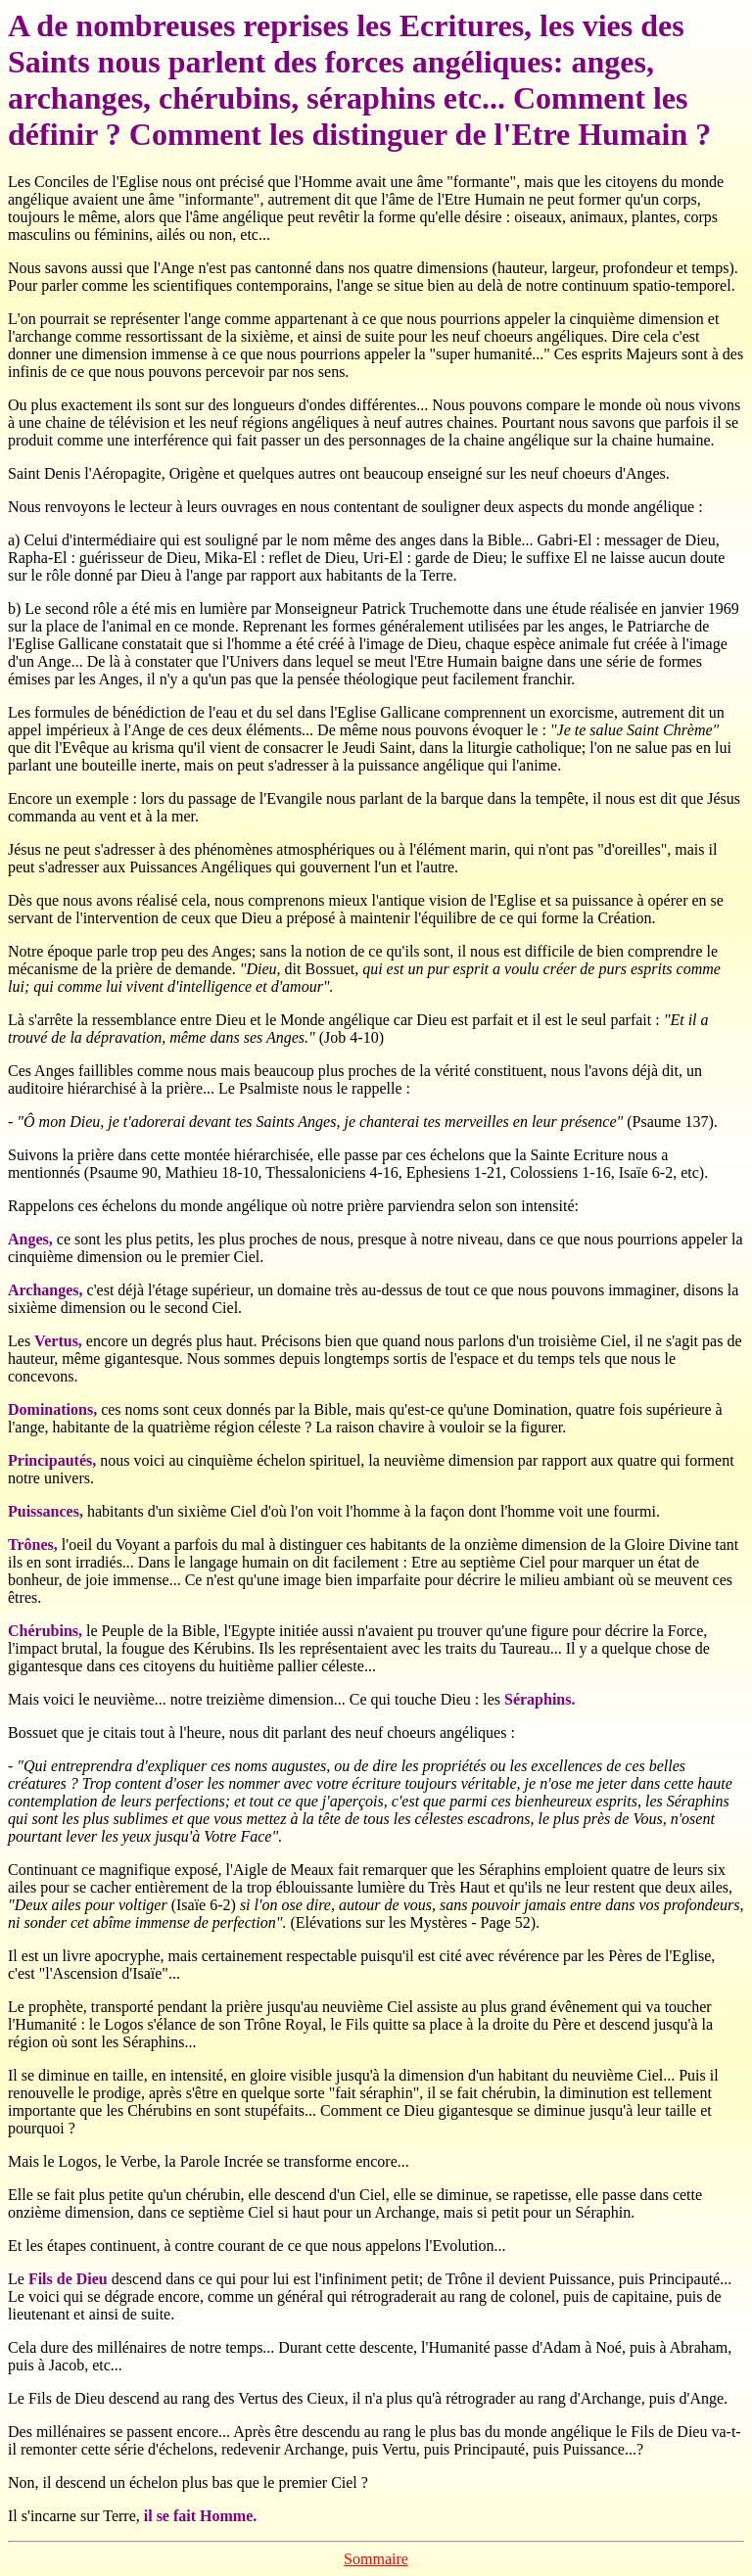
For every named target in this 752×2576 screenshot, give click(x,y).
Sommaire (376, 2559)
